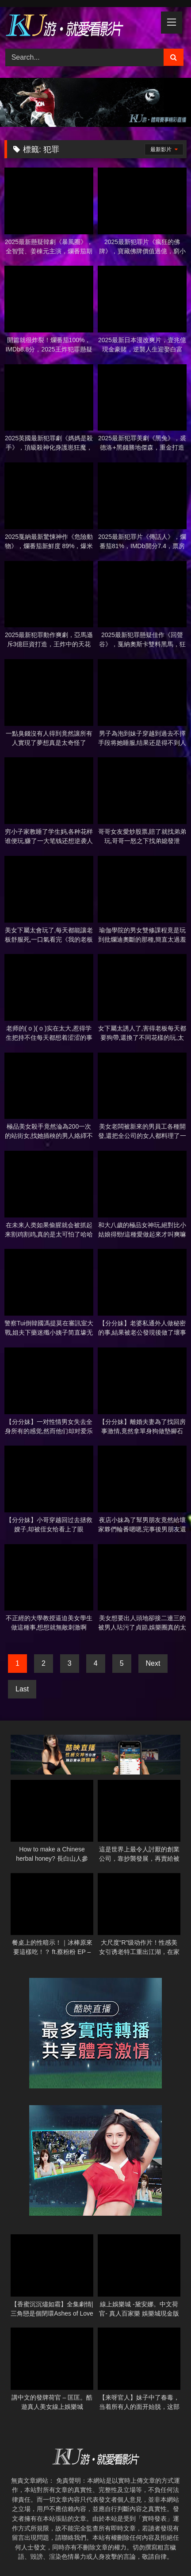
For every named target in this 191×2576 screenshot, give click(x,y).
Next (153, 1663)
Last (22, 1689)
